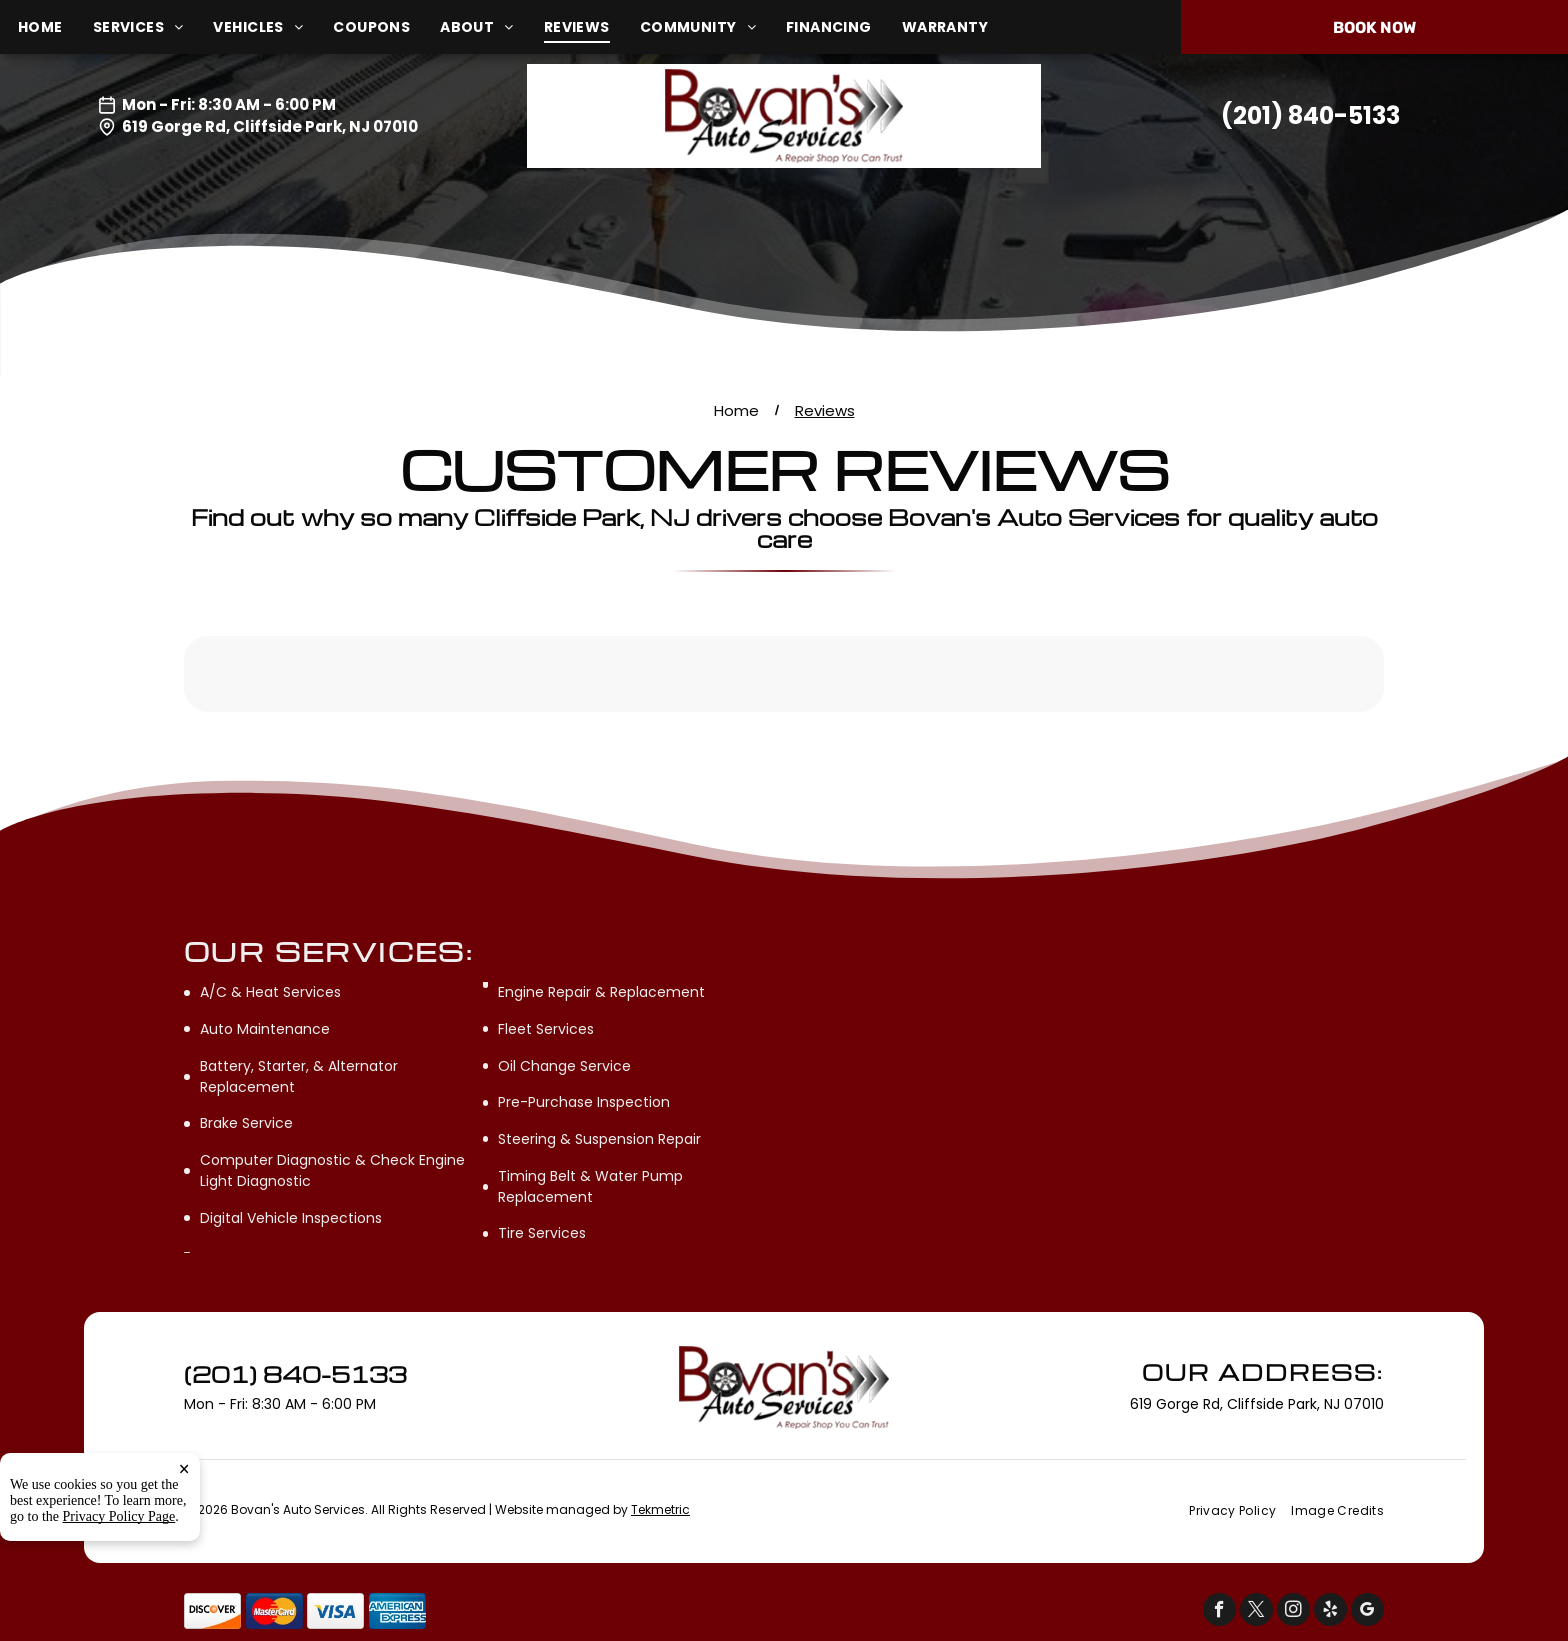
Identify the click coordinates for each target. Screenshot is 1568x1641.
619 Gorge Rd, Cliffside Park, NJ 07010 (270, 126)
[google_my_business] (1367, 1612)
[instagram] (1293, 1612)
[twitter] (1256, 1612)
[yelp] (1330, 1612)
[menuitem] (55, 27)
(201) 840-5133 (1310, 115)
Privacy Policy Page (119, 1516)
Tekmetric (660, 1509)
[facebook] (1219, 1612)
